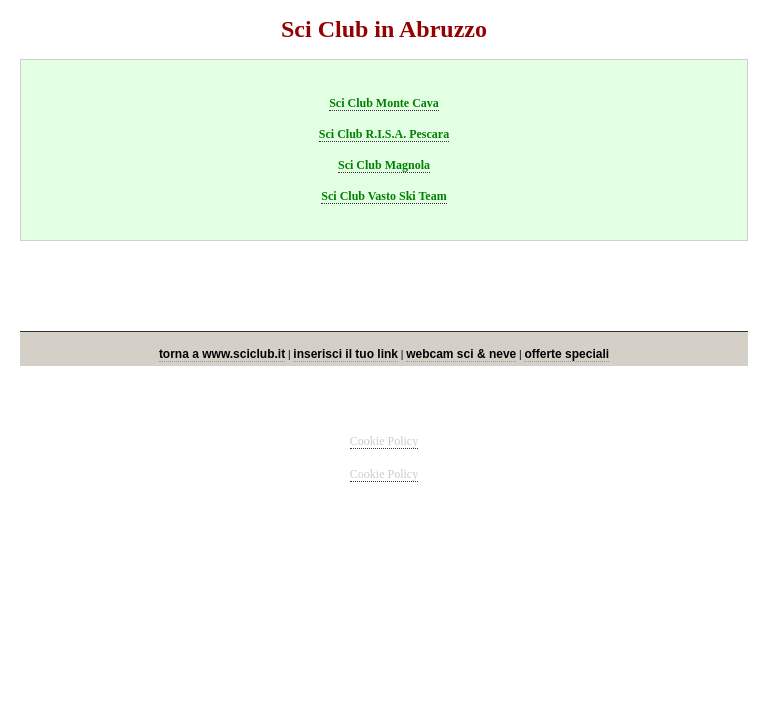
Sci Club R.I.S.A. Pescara (384, 134)
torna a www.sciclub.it (222, 354)
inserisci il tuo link (345, 354)
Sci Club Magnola (384, 165)
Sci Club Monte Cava (384, 103)
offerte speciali (566, 354)
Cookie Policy (384, 441)
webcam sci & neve (461, 354)
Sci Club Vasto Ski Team (383, 196)
